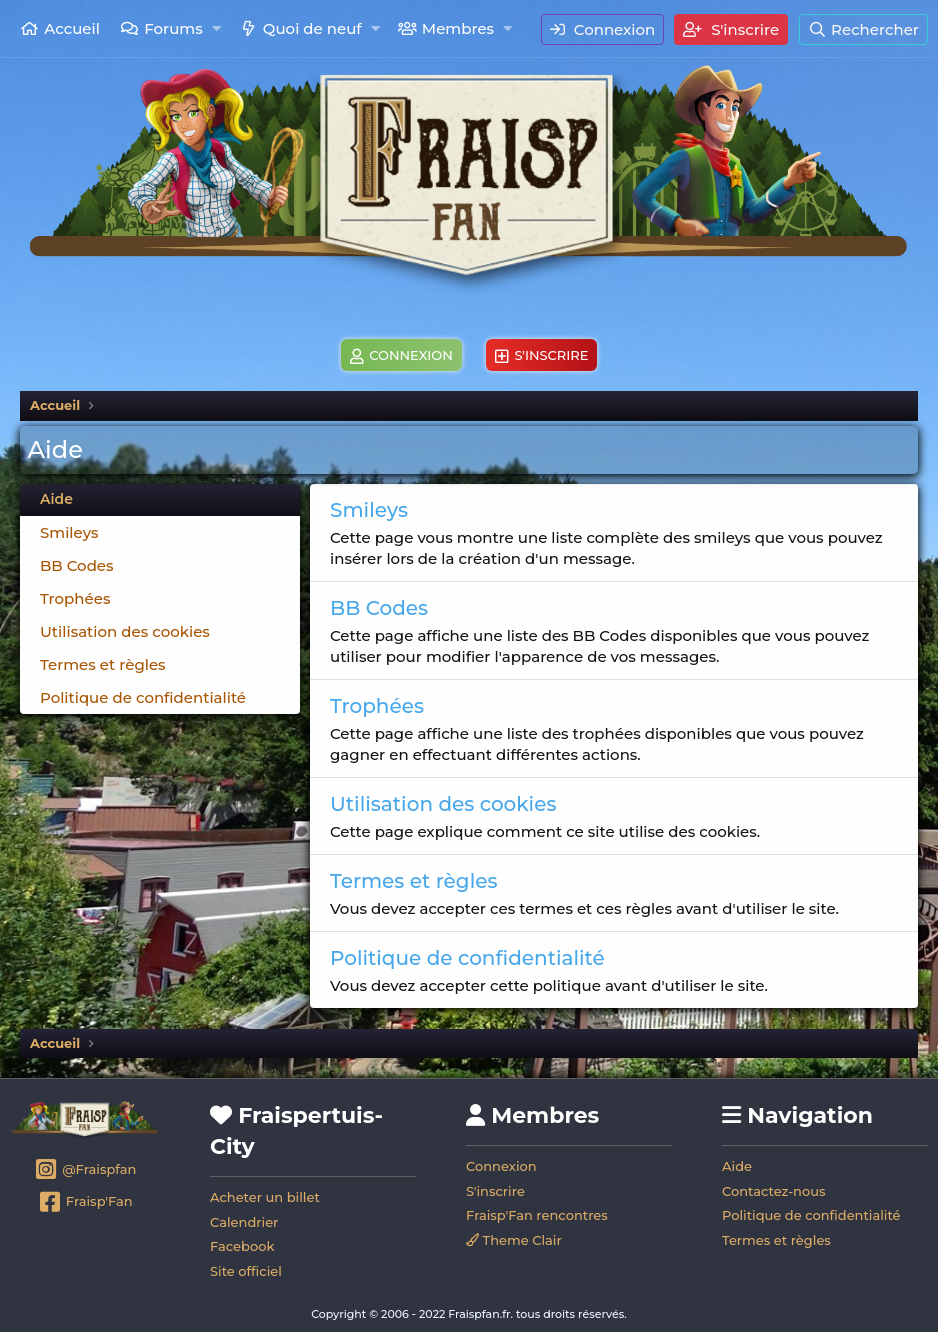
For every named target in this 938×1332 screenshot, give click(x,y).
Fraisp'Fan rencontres (537, 1215)
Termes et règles (103, 664)
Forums (173, 28)
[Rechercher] (863, 29)
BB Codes (77, 565)
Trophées (75, 598)
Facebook (242, 1246)
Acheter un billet (265, 1197)
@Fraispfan (85, 1171)
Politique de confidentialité (143, 697)
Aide (737, 1166)
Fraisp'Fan (84, 1203)
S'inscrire (495, 1191)
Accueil (72, 28)
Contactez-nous (774, 1191)
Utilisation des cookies (125, 631)
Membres (458, 28)
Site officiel (246, 1271)
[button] (216, 28)
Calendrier (244, 1222)
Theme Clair (514, 1240)
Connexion (501, 1166)
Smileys (69, 532)
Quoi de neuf (312, 28)
